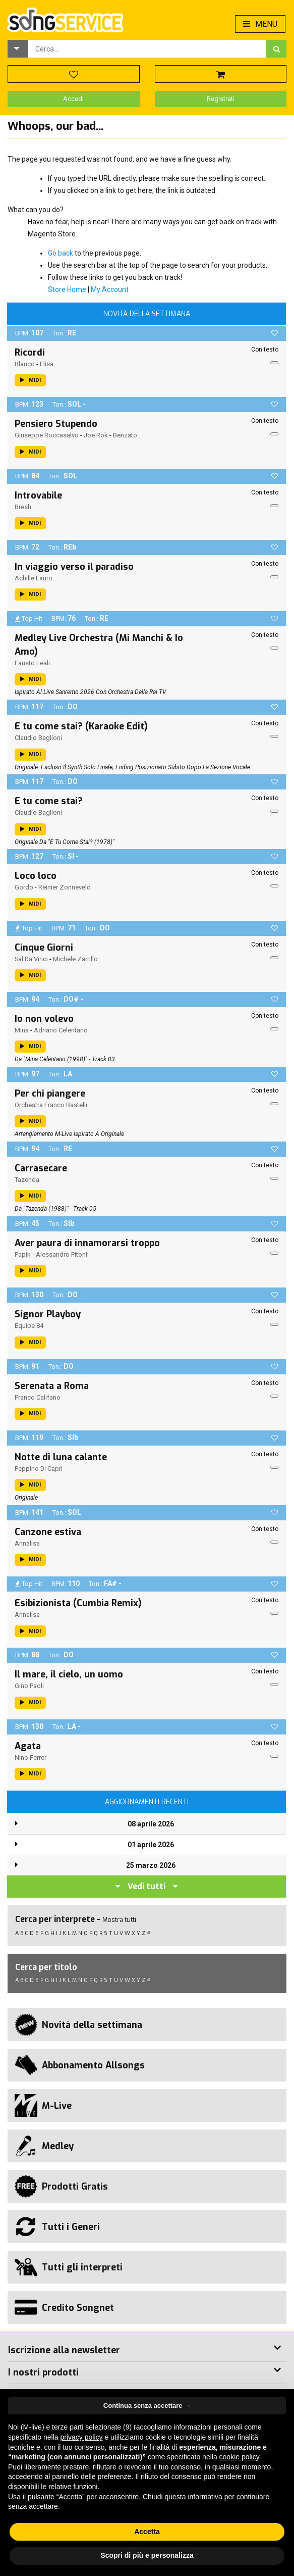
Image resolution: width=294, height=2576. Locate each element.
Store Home (67, 289)
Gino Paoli (29, 1686)
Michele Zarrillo (75, 959)
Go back (60, 253)
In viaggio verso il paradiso (74, 567)
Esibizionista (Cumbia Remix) (78, 1603)
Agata (28, 1746)
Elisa (46, 364)
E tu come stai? (49, 801)
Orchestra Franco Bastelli (51, 1105)
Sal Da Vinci (31, 959)
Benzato (125, 435)
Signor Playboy (48, 1314)
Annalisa (27, 1543)
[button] (18, 49)
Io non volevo (44, 1019)
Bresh (23, 507)
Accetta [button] (147, 2532)
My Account (110, 289)
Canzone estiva (48, 1532)
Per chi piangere (50, 1093)
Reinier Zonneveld (64, 887)
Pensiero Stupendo (56, 424)
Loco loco (35, 876)
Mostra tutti (119, 1919)
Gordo (24, 887)
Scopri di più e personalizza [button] (146, 2555)
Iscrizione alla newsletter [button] (64, 2350)
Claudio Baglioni (38, 737)
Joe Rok (96, 435)
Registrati (220, 99)
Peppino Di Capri (39, 1468)
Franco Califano (38, 1397)
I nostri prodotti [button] (43, 2372)
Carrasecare (41, 1168)
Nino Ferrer (30, 1757)
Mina (22, 1030)
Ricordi (30, 352)
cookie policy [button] (239, 2457)
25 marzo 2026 (150, 1865)
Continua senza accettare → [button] (147, 2405)
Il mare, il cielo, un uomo (69, 1674)
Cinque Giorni (44, 948)
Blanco (25, 364)
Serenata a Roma (52, 1386)
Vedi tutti (146, 1886)
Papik (23, 1254)
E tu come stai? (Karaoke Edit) (81, 726)
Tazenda (27, 1179)
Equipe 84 (29, 1325)
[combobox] (147, 49)
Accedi (73, 99)
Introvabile (38, 495)
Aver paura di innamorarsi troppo (87, 1243)
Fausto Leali (32, 663)
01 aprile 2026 (151, 1845)
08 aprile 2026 (151, 1824)
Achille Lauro (33, 578)
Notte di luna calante (61, 1457)
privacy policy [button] (82, 2437)
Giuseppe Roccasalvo (47, 435)
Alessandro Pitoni (61, 1254)
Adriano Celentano (61, 1030)
